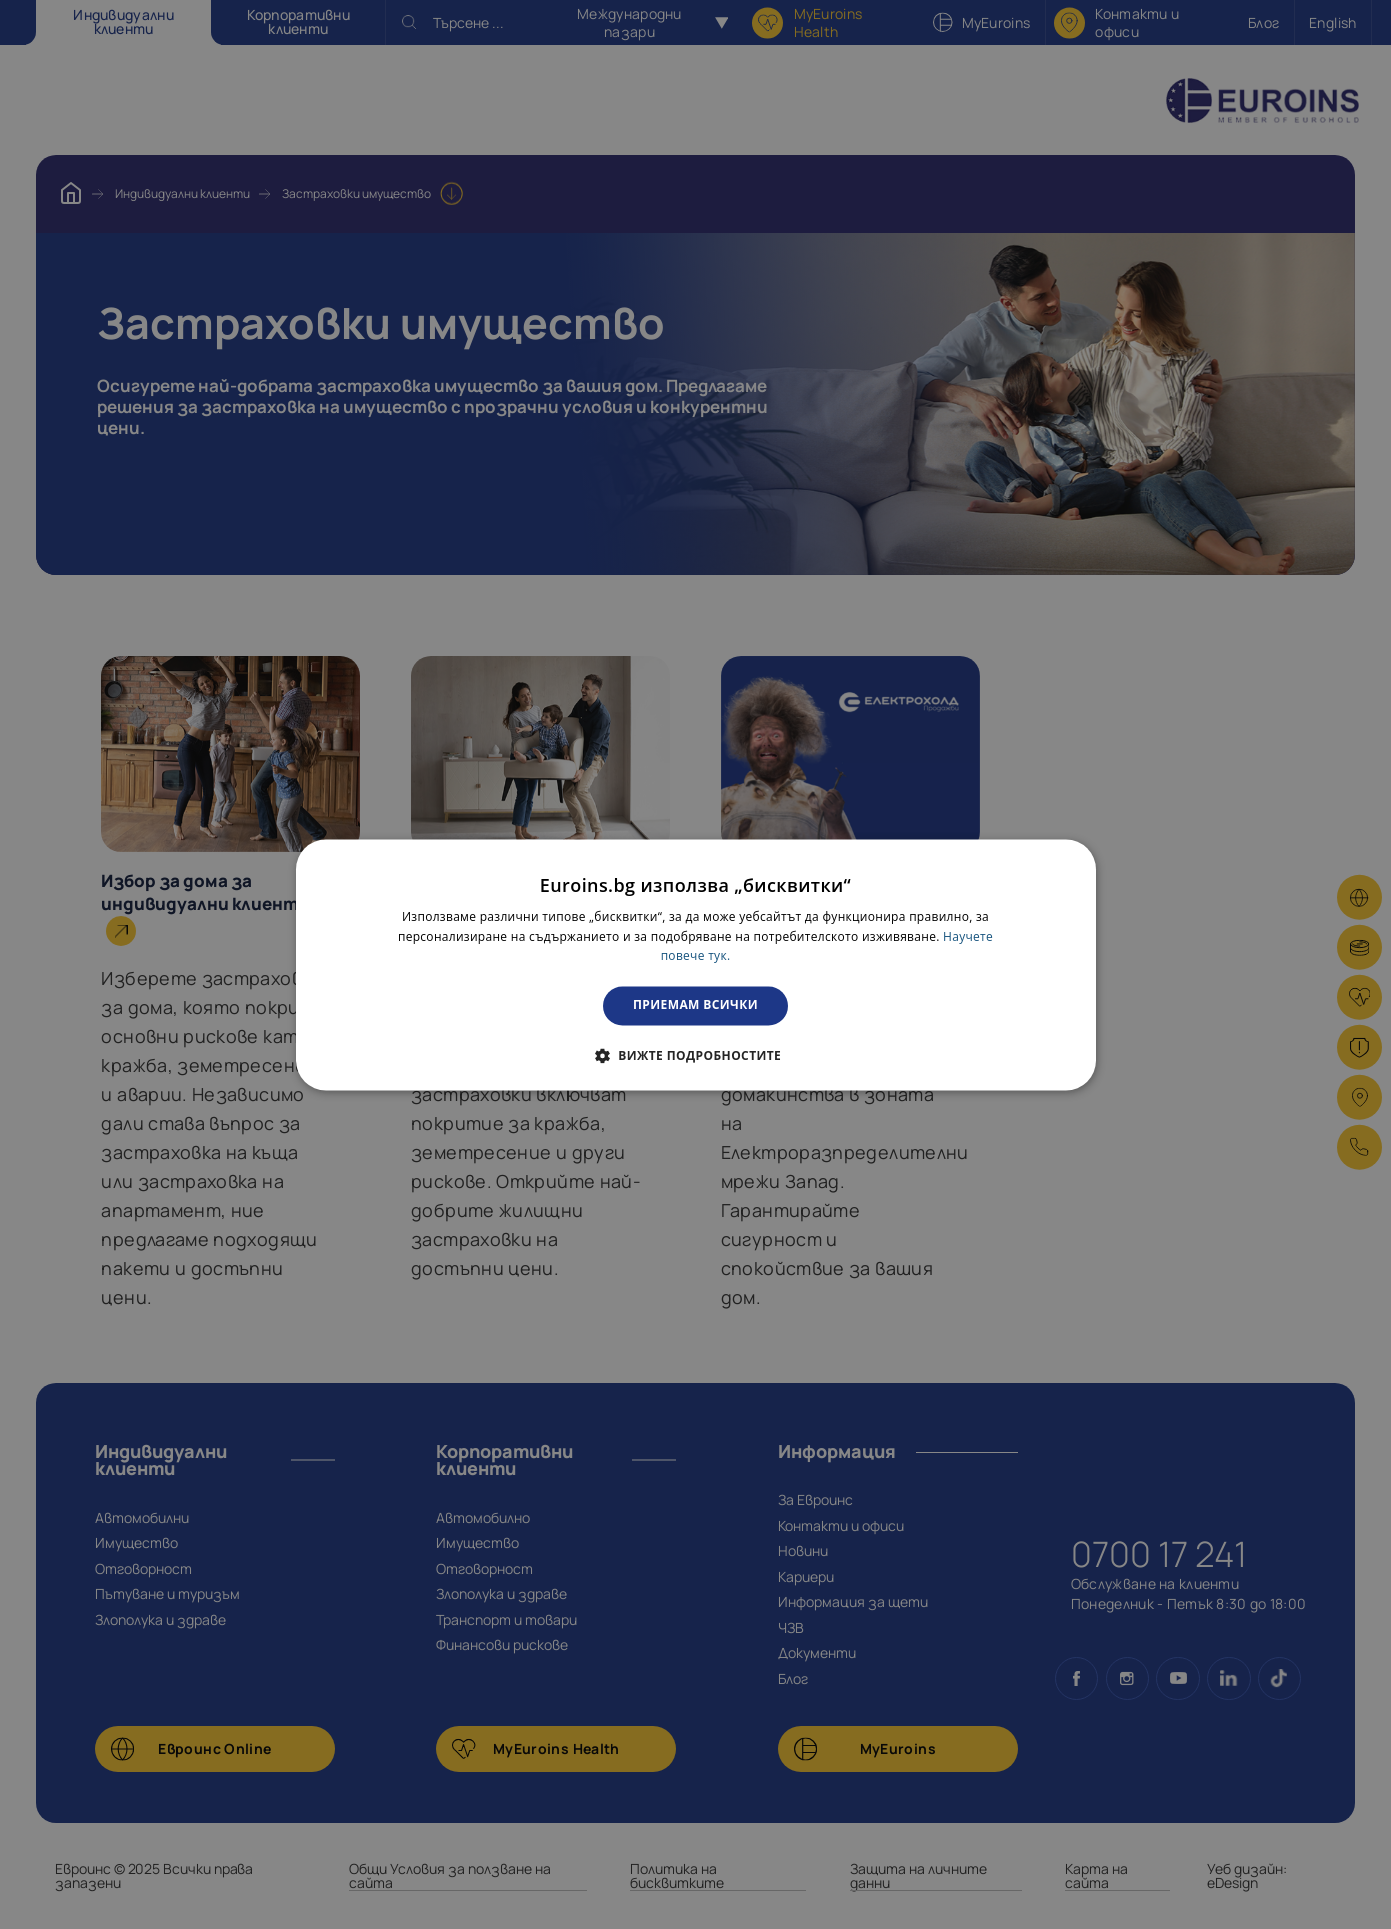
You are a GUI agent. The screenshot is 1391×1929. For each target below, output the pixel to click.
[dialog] (696, 964)
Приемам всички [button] (695, 1005)
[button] (695, 1055)
